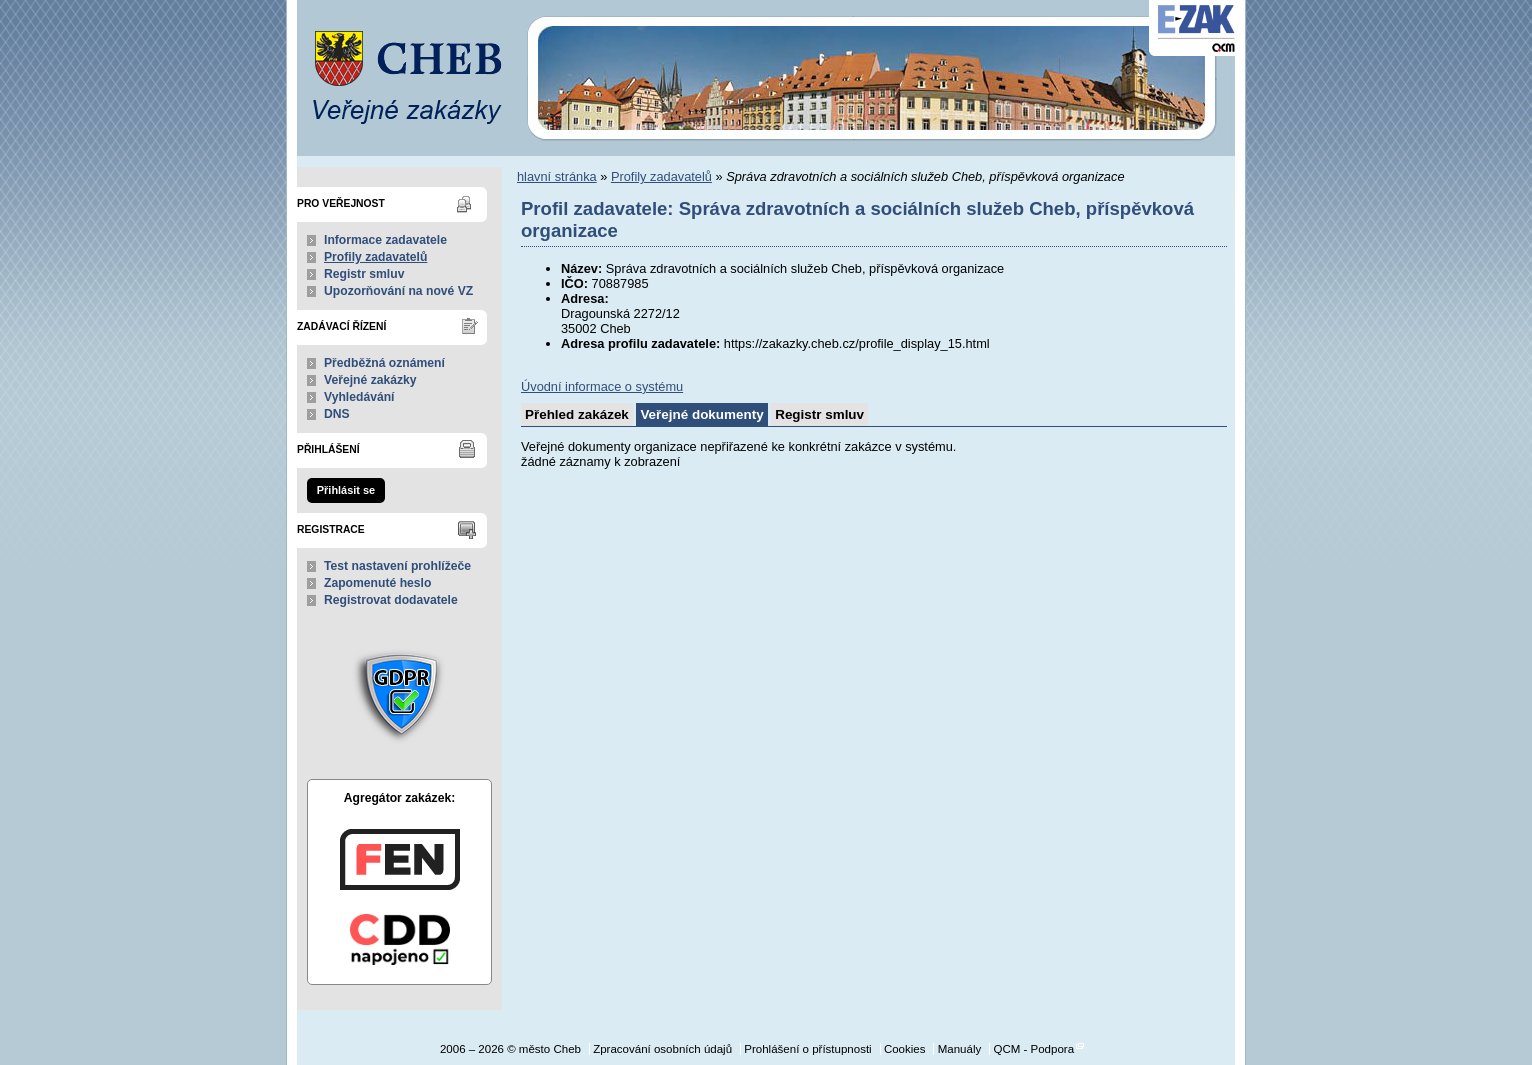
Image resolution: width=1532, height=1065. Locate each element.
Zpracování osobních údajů (662, 1049)
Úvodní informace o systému (602, 386)
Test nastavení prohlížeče (397, 566)
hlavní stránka (557, 176)
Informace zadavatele (385, 240)
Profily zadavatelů (375, 257)
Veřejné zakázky (370, 380)
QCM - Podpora (1033, 1049)
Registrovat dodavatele (391, 600)
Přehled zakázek (577, 414)
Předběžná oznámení (384, 363)
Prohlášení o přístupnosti (807, 1049)
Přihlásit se (346, 490)
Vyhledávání (359, 397)
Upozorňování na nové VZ (398, 291)
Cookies (905, 1049)
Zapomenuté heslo (377, 583)
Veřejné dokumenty (701, 414)
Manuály (960, 1049)
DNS (337, 414)
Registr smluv (364, 274)
